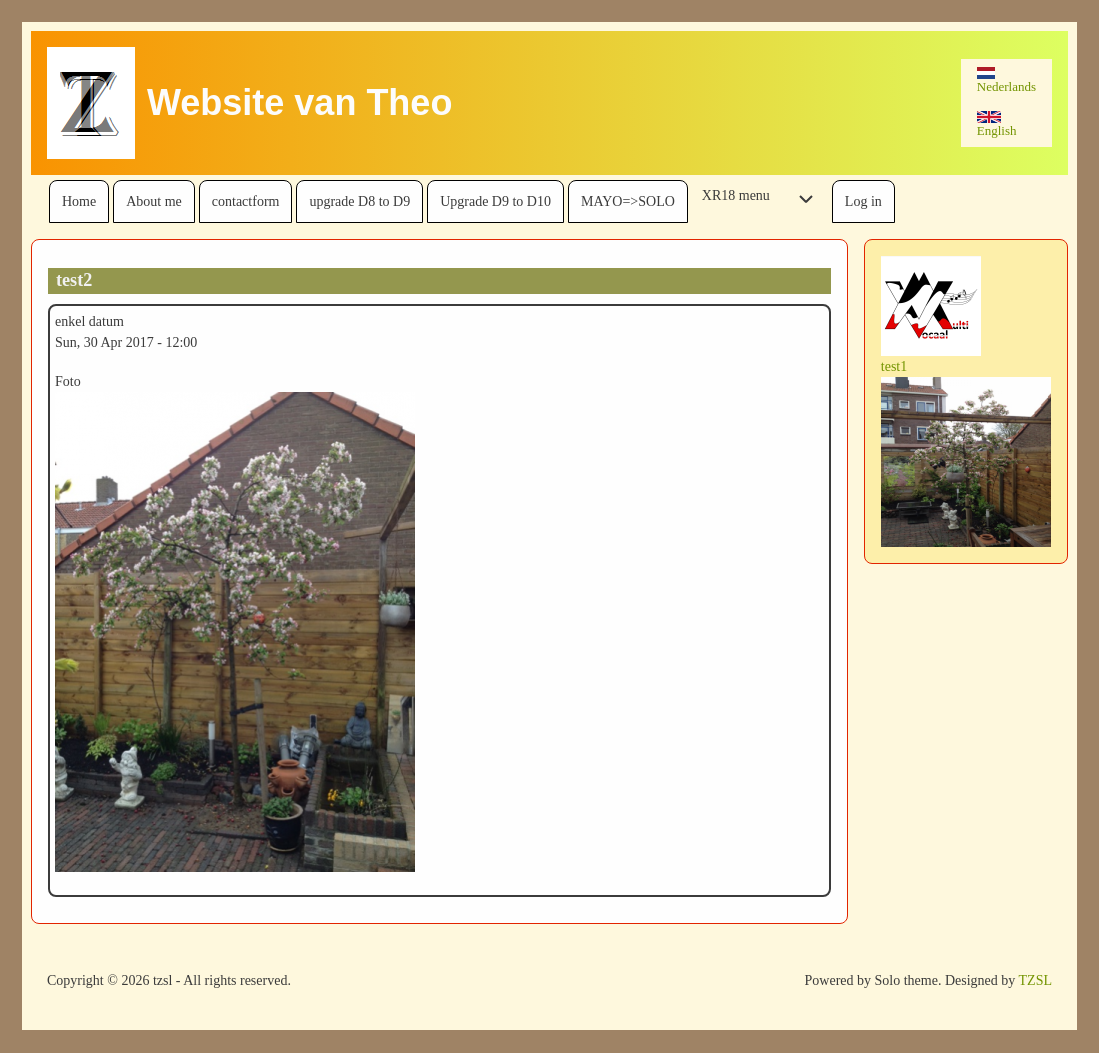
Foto (68, 381)
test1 (894, 366)
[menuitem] (79, 201)
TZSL (1035, 980)
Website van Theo (299, 102)
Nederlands (1006, 80)
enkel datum (89, 321)
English (997, 124)
